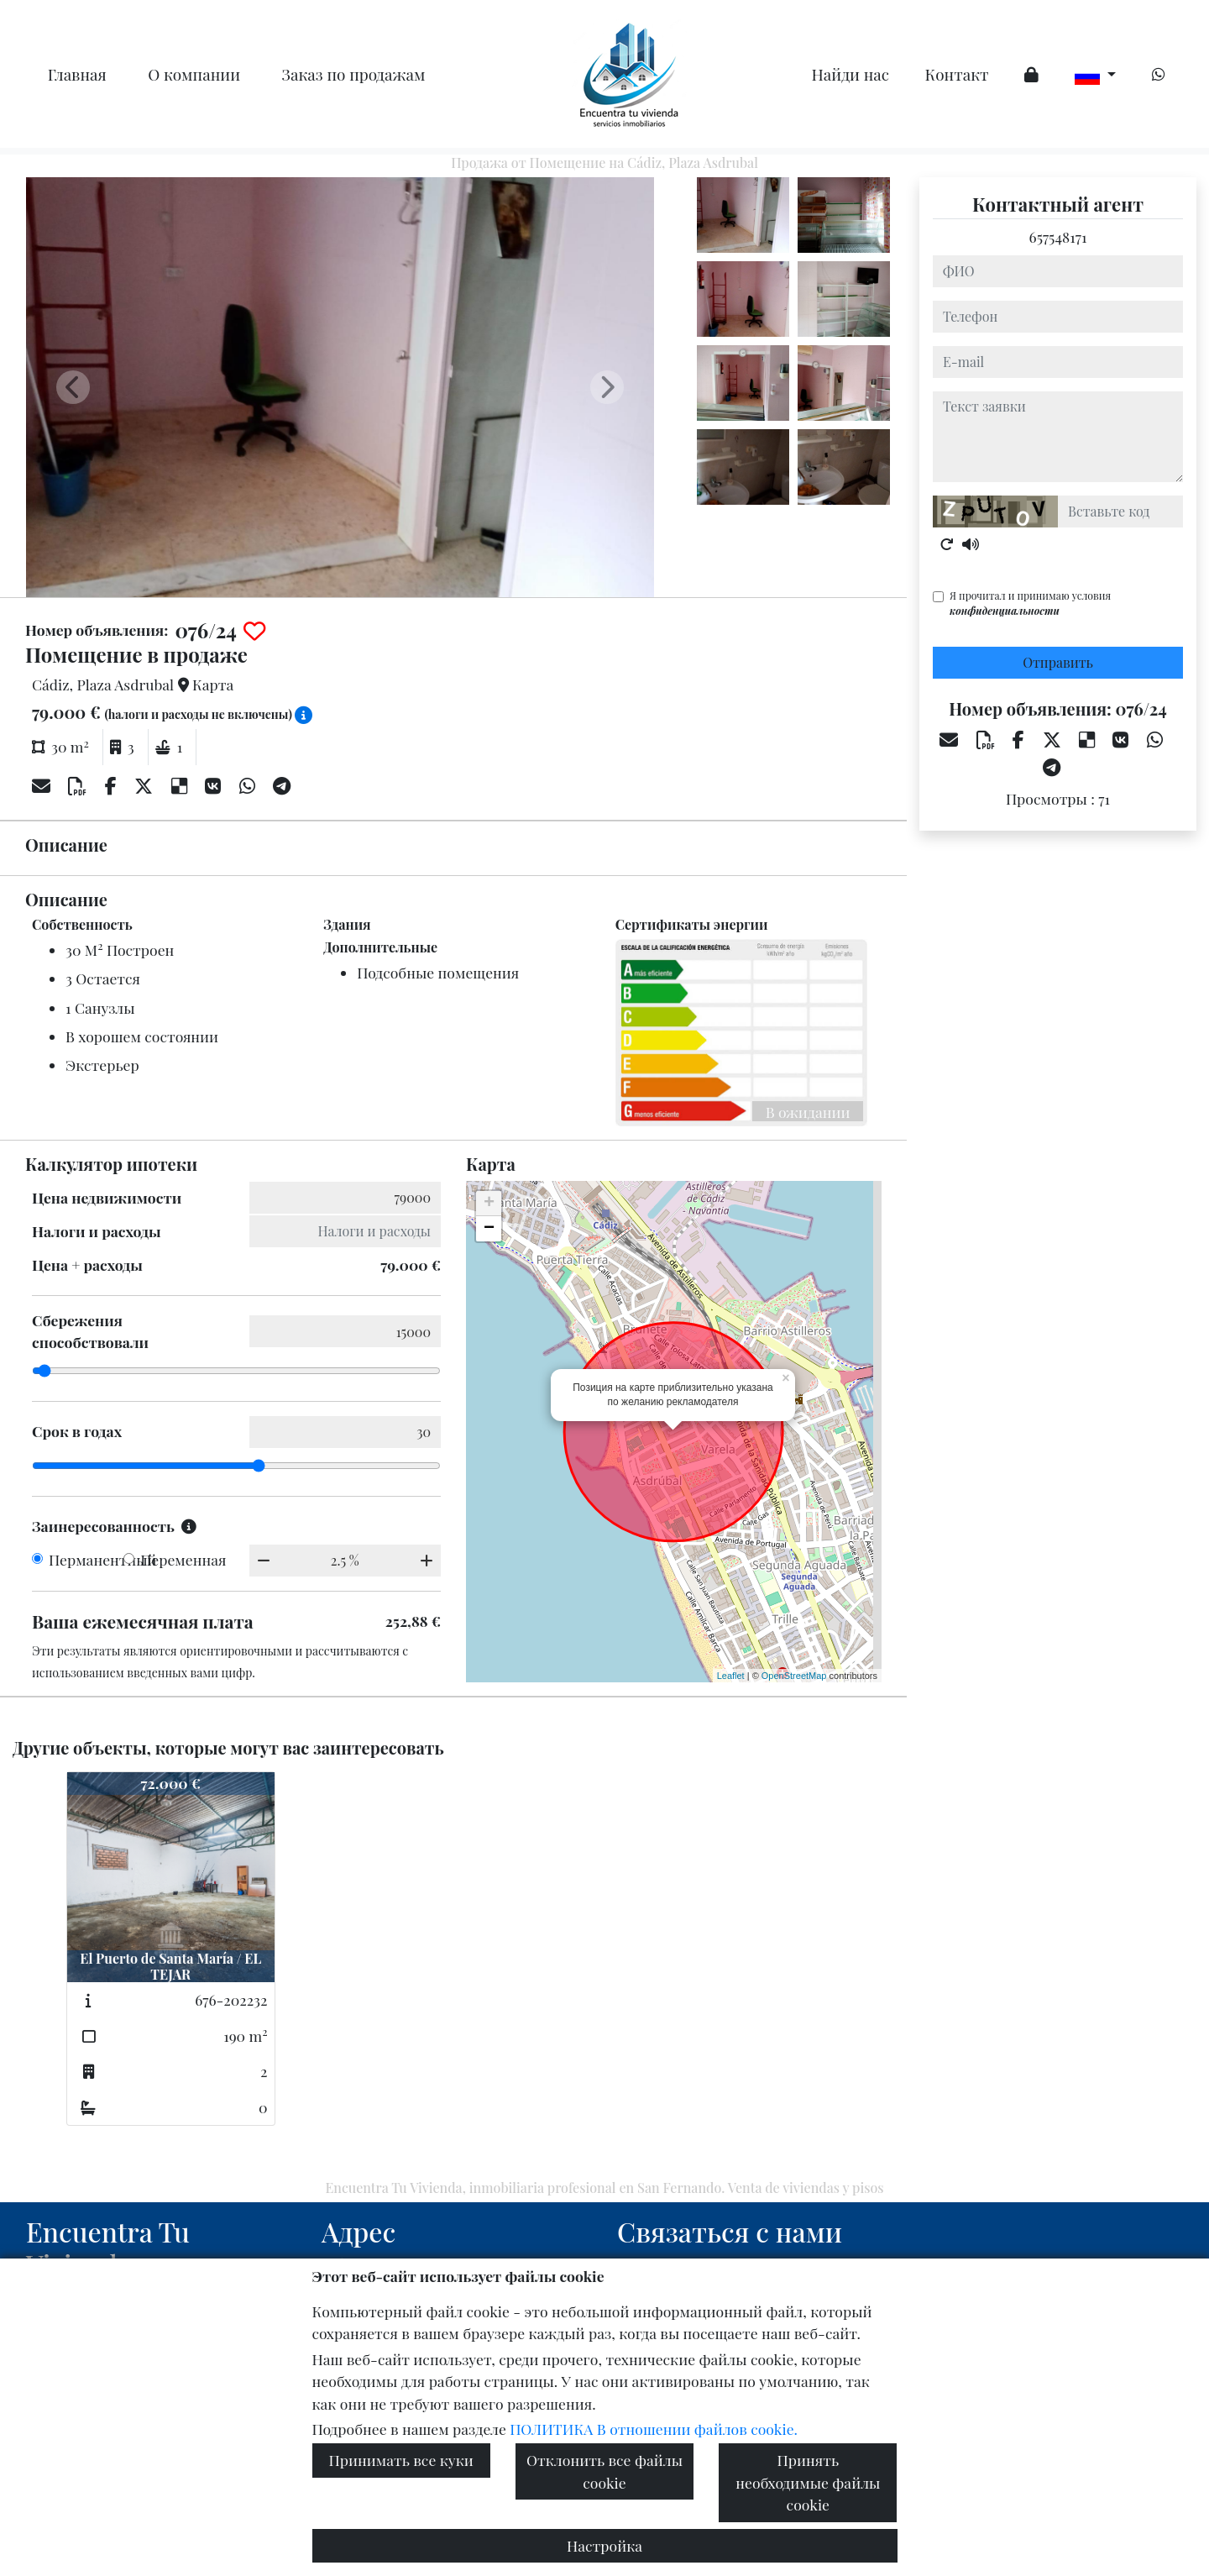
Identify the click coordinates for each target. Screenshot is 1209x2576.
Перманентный (103, 1559)
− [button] (489, 1228)
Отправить (1058, 662)
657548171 (1058, 236)
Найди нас (851, 74)
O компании (194, 74)
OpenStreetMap (794, 1676)
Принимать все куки (401, 2459)
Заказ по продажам (354, 74)
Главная (77, 74)
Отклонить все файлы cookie (604, 2470)
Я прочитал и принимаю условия (1030, 603)
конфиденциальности (1005, 610)
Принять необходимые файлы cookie (807, 2482)
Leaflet (731, 1676)
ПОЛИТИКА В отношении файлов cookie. (654, 2428)
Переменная (183, 1559)
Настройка (604, 2545)
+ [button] (489, 1203)
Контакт (957, 74)
